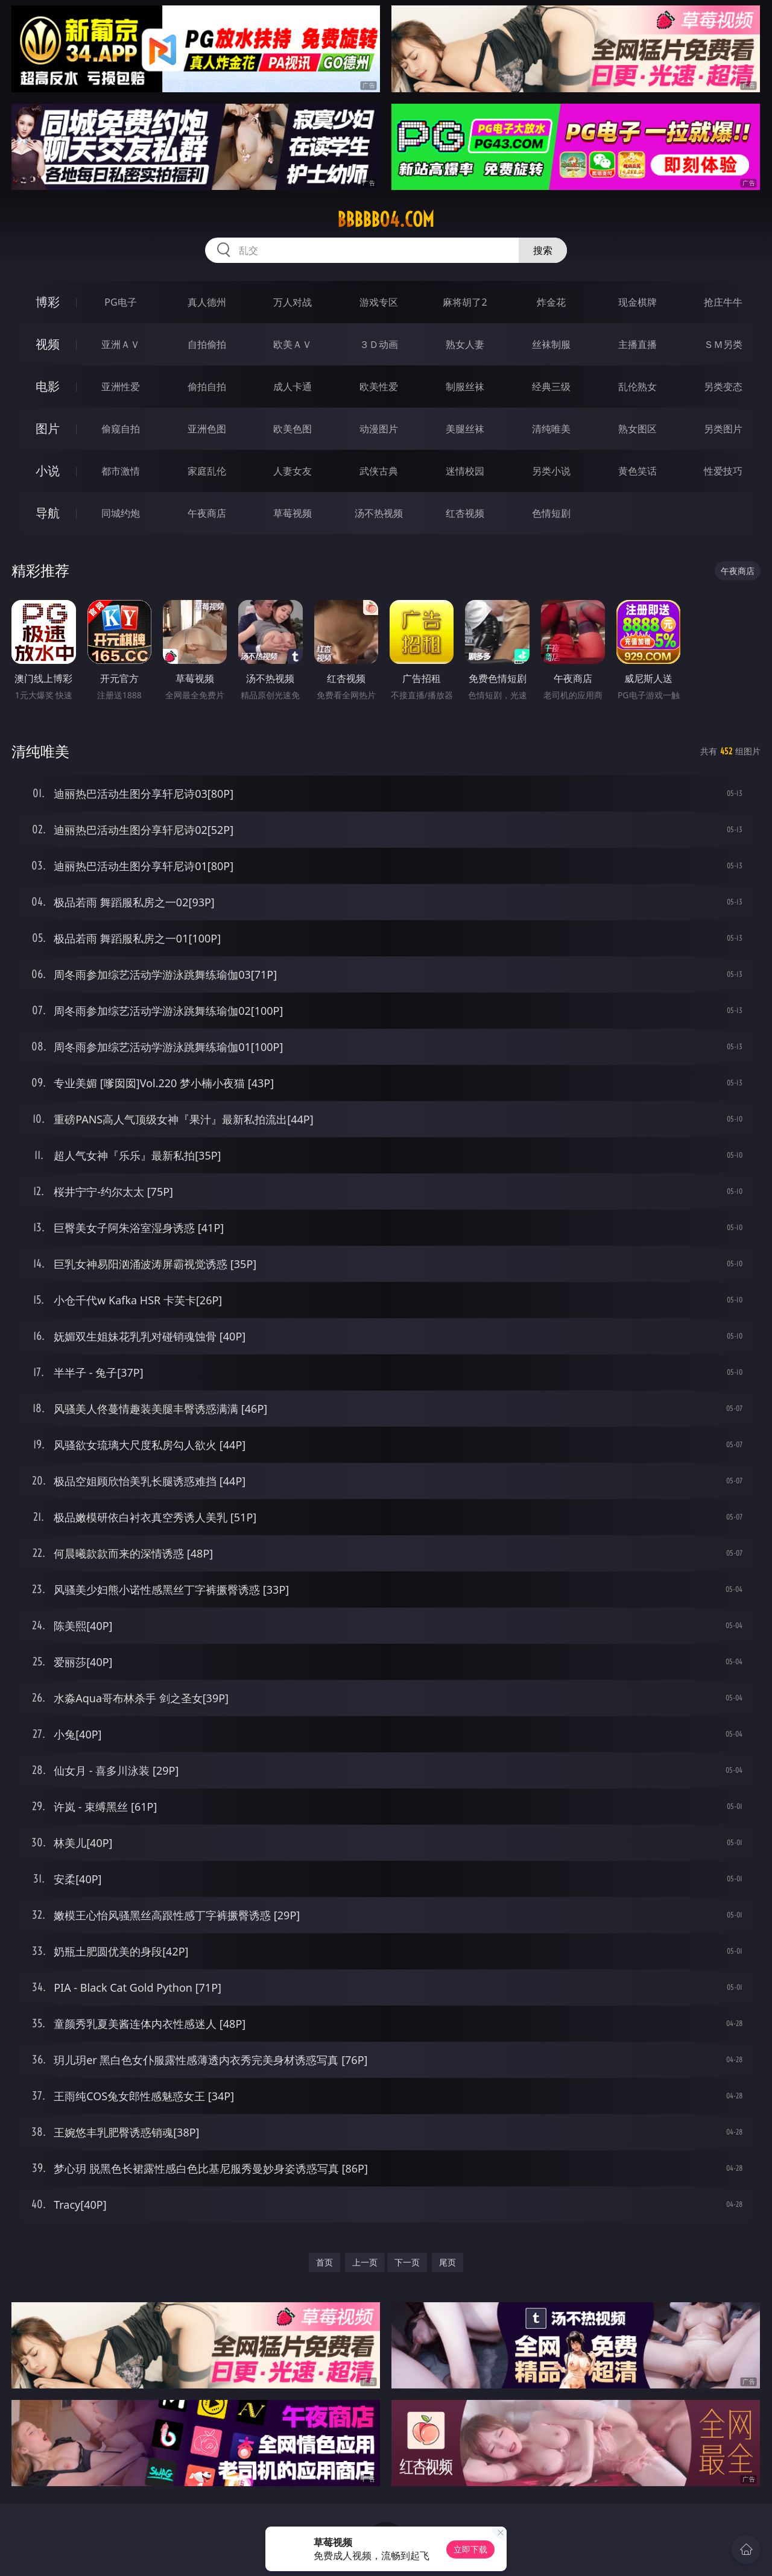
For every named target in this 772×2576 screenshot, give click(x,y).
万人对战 (292, 302)
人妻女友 (292, 471)
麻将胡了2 (465, 302)
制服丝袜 (465, 386)
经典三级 (551, 386)
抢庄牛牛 (723, 302)
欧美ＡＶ (292, 344)
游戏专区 (378, 302)
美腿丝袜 (465, 428)
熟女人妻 (465, 344)
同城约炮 (120, 513)
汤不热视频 (379, 513)
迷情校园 (465, 471)
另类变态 (723, 386)
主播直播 (637, 344)
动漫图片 (378, 428)
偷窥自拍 (120, 428)
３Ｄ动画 (378, 344)
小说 (48, 470)
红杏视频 (465, 513)
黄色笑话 (637, 471)
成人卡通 (292, 386)
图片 (48, 428)
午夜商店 (207, 513)
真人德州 (207, 302)
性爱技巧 (723, 471)
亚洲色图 (207, 428)
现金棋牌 (637, 302)
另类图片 (723, 428)
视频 (48, 344)
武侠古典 (378, 471)
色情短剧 (551, 513)
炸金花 (551, 302)
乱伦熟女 (637, 386)
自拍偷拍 (207, 344)
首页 (324, 2262)
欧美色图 (292, 428)
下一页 (407, 2262)
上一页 (365, 2262)
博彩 (48, 302)
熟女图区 (637, 428)
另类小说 (551, 471)
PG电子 (120, 302)
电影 (48, 386)
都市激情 (120, 471)
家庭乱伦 (207, 471)
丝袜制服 (551, 344)
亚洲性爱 (120, 386)
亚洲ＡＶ (120, 344)
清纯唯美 (551, 428)
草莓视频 (292, 513)
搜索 (542, 250)
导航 (48, 513)
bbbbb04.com (385, 219)
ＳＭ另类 (723, 344)
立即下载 (470, 2549)
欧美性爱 (378, 386)
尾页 (447, 2262)
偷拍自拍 (207, 386)
